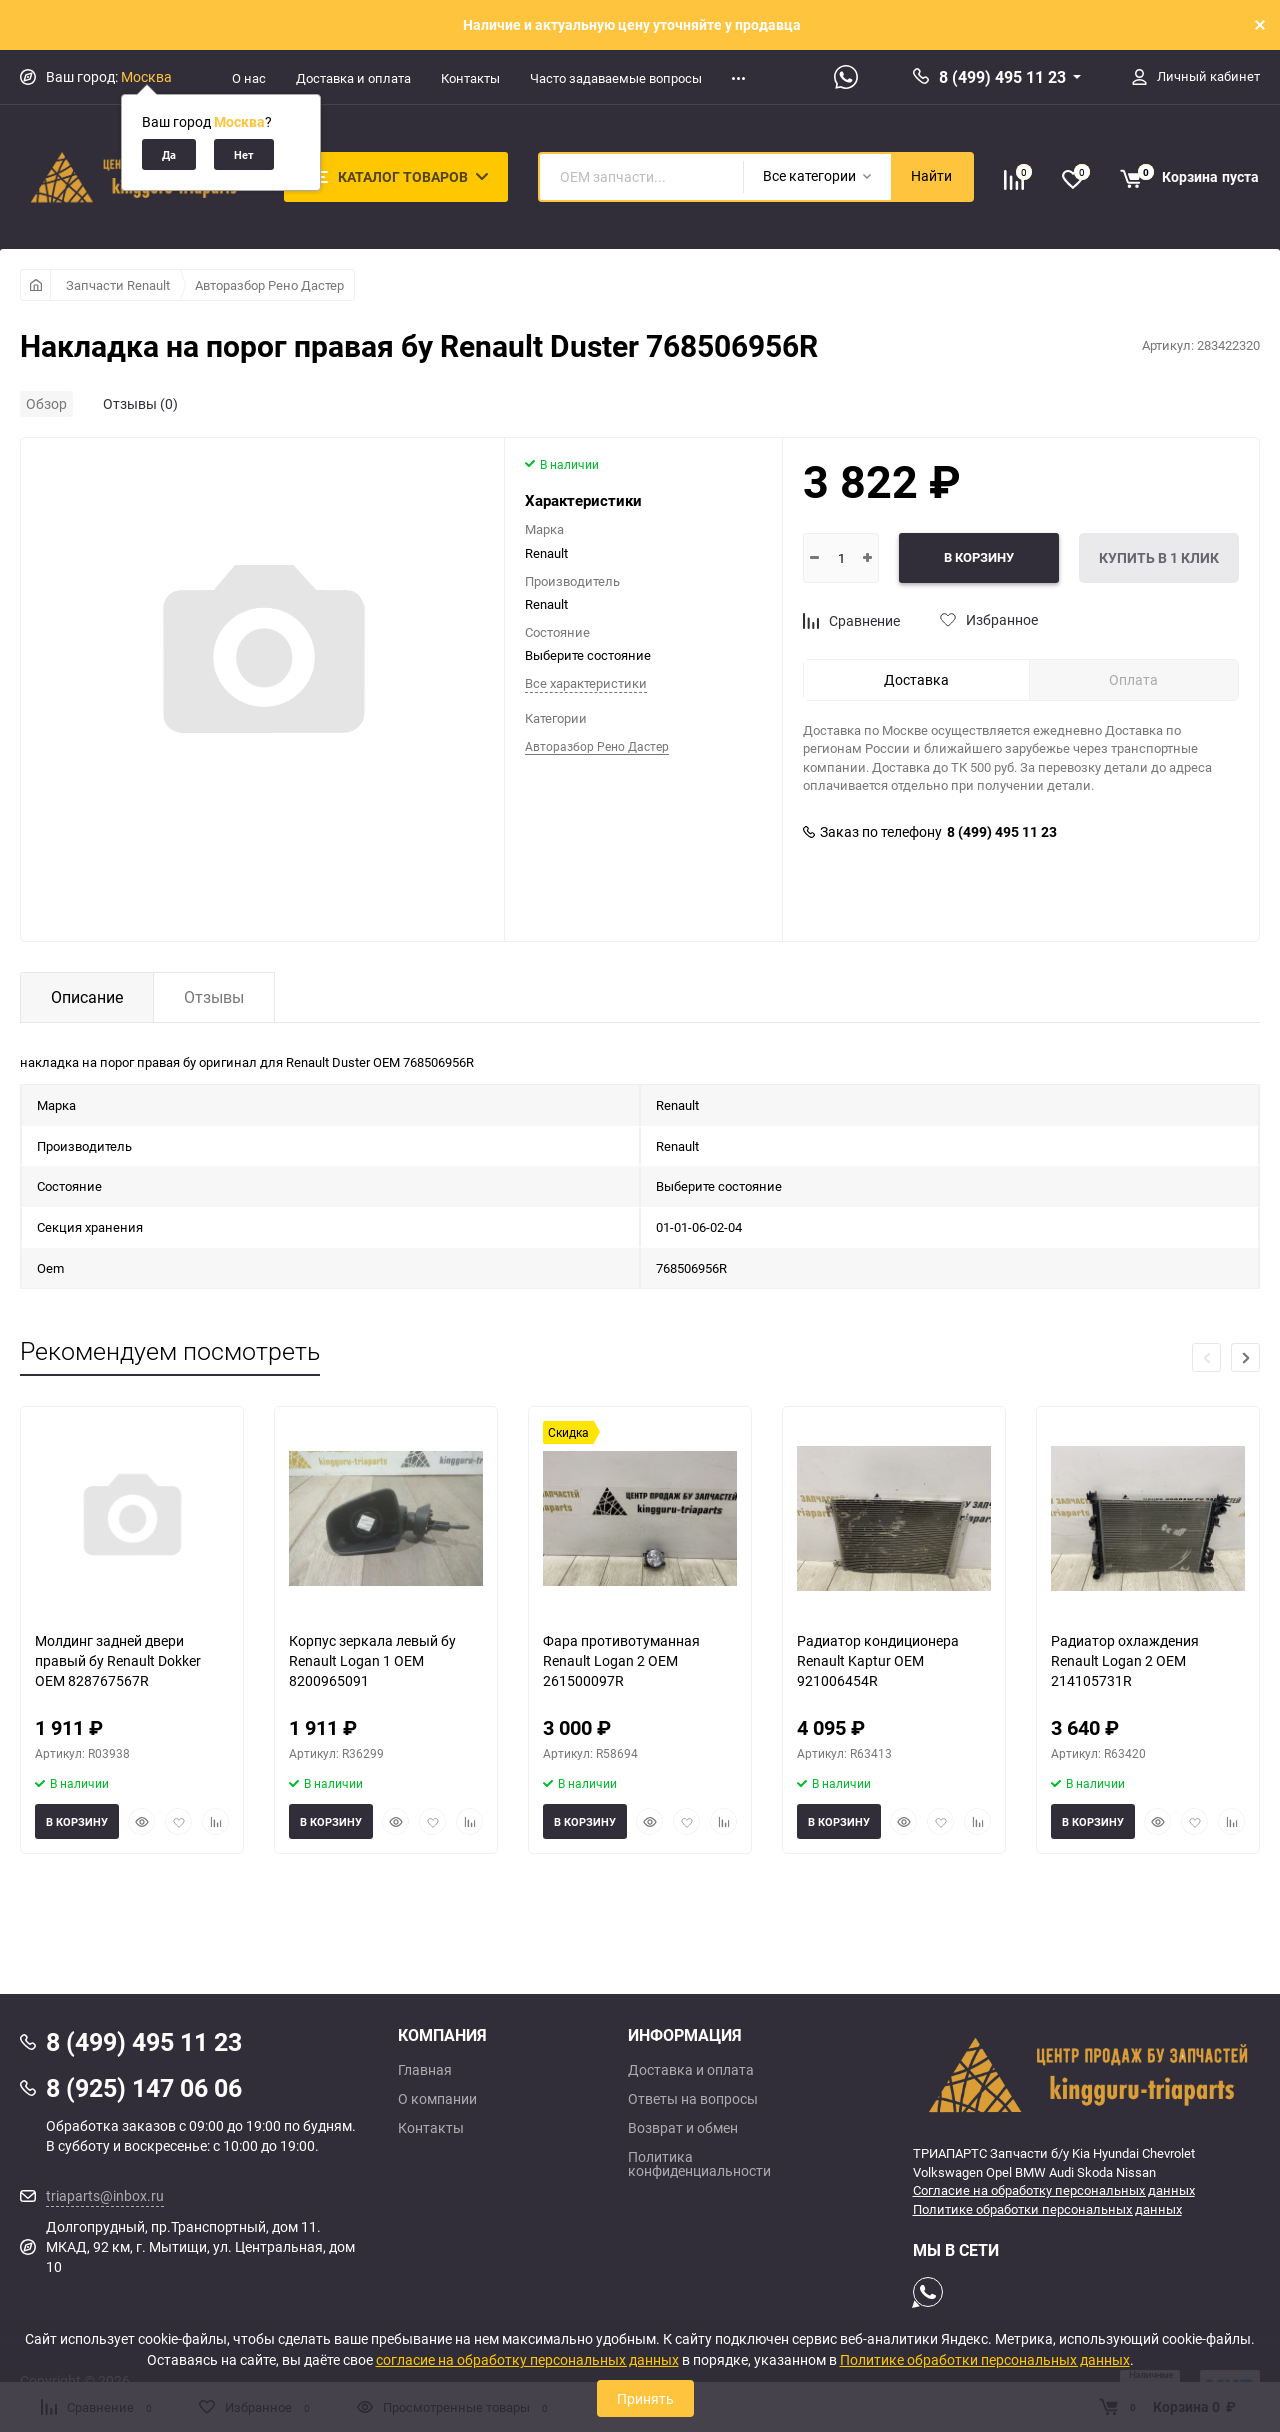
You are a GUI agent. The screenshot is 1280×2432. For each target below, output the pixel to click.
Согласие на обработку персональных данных (1054, 2190)
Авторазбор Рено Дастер (269, 285)
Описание (87, 997)
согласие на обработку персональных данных (527, 2359)
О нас (249, 78)
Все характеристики (586, 683)
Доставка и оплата (353, 78)
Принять (645, 2398)
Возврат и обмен (683, 2128)
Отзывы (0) (140, 403)
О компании (437, 2099)
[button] (1245, 1357)
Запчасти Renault (118, 285)
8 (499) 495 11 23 (1002, 77)
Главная (425, 2070)
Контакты (470, 78)
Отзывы (214, 997)
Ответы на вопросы (693, 2099)
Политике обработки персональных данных (1047, 2209)
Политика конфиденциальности (699, 2164)
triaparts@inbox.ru (105, 2195)
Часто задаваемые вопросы (616, 78)
